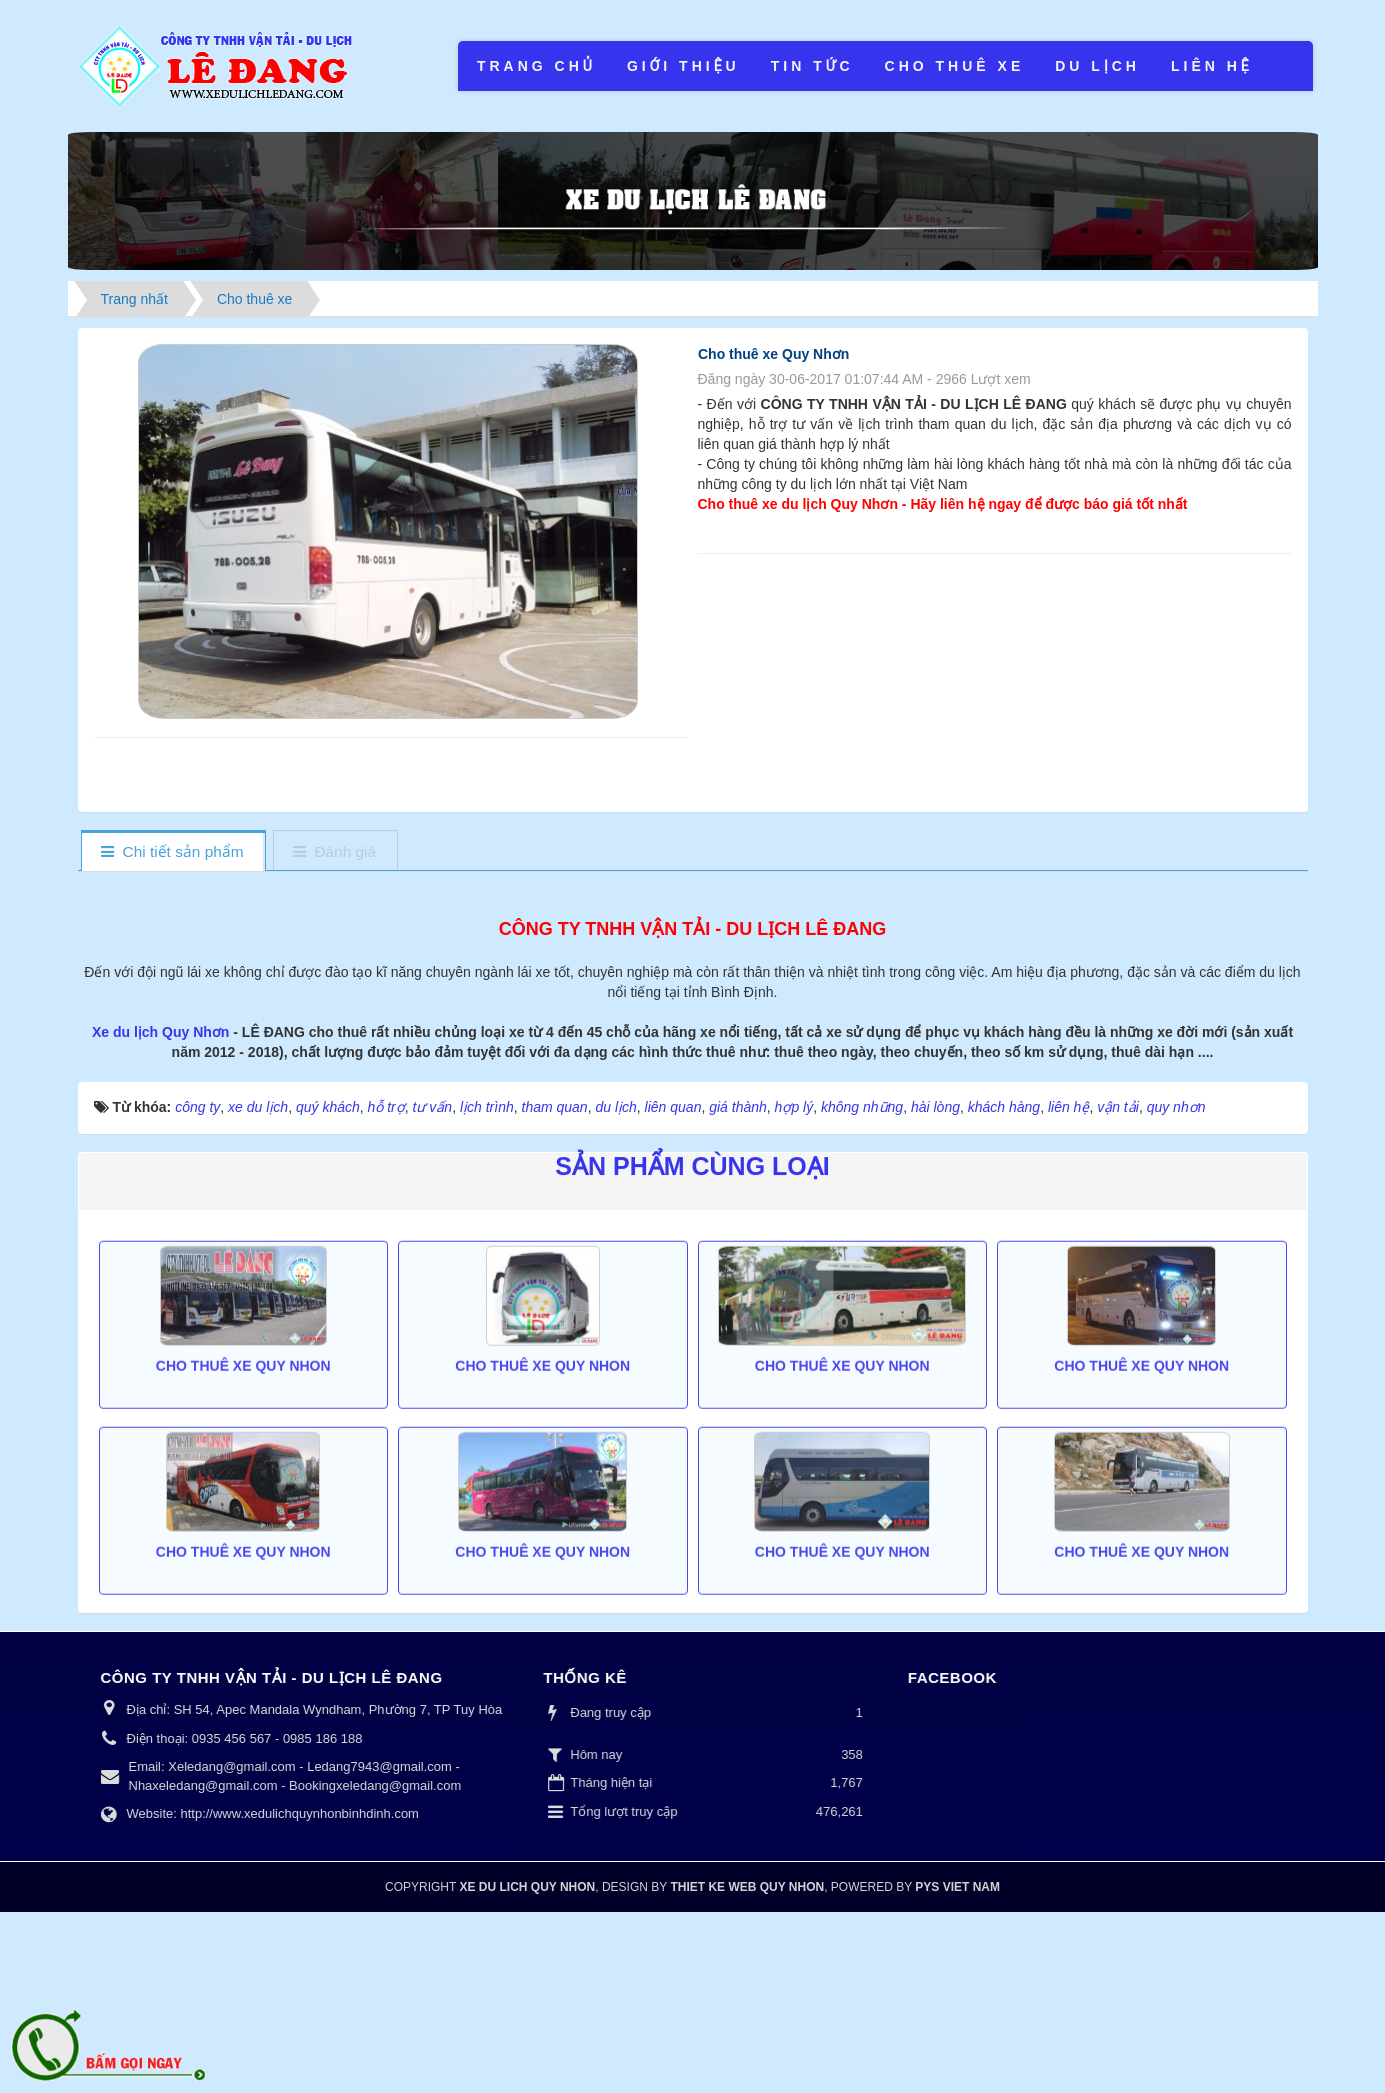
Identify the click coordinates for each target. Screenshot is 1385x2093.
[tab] (172, 852)
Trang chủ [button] (536, 66)
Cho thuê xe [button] (955, 66)
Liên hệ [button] (1212, 66)
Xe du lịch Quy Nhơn (162, 1213)
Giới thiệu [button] (683, 66)
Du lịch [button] (1097, 66)
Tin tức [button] (812, 66)
